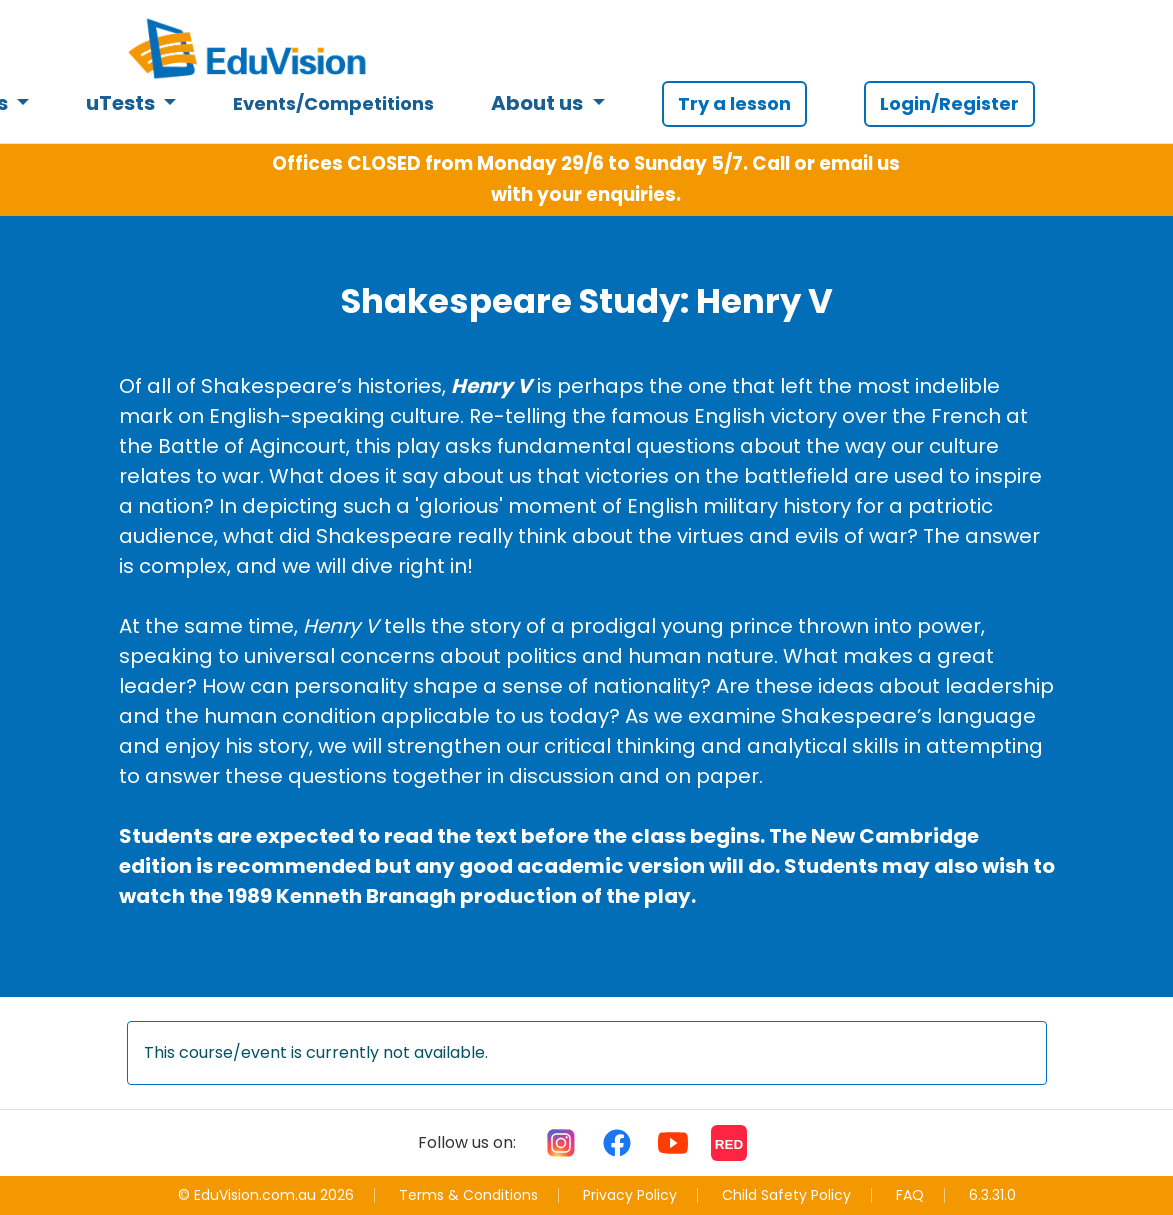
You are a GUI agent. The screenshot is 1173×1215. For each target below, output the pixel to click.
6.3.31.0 (992, 1195)
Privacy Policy (630, 1195)
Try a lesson (734, 103)
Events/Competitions (333, 103)
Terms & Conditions (468, 1195)
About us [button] (539, 103)
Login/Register (949, 103)
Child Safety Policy (786, 1195)
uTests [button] (122, 103)
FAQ (910, 1195)
